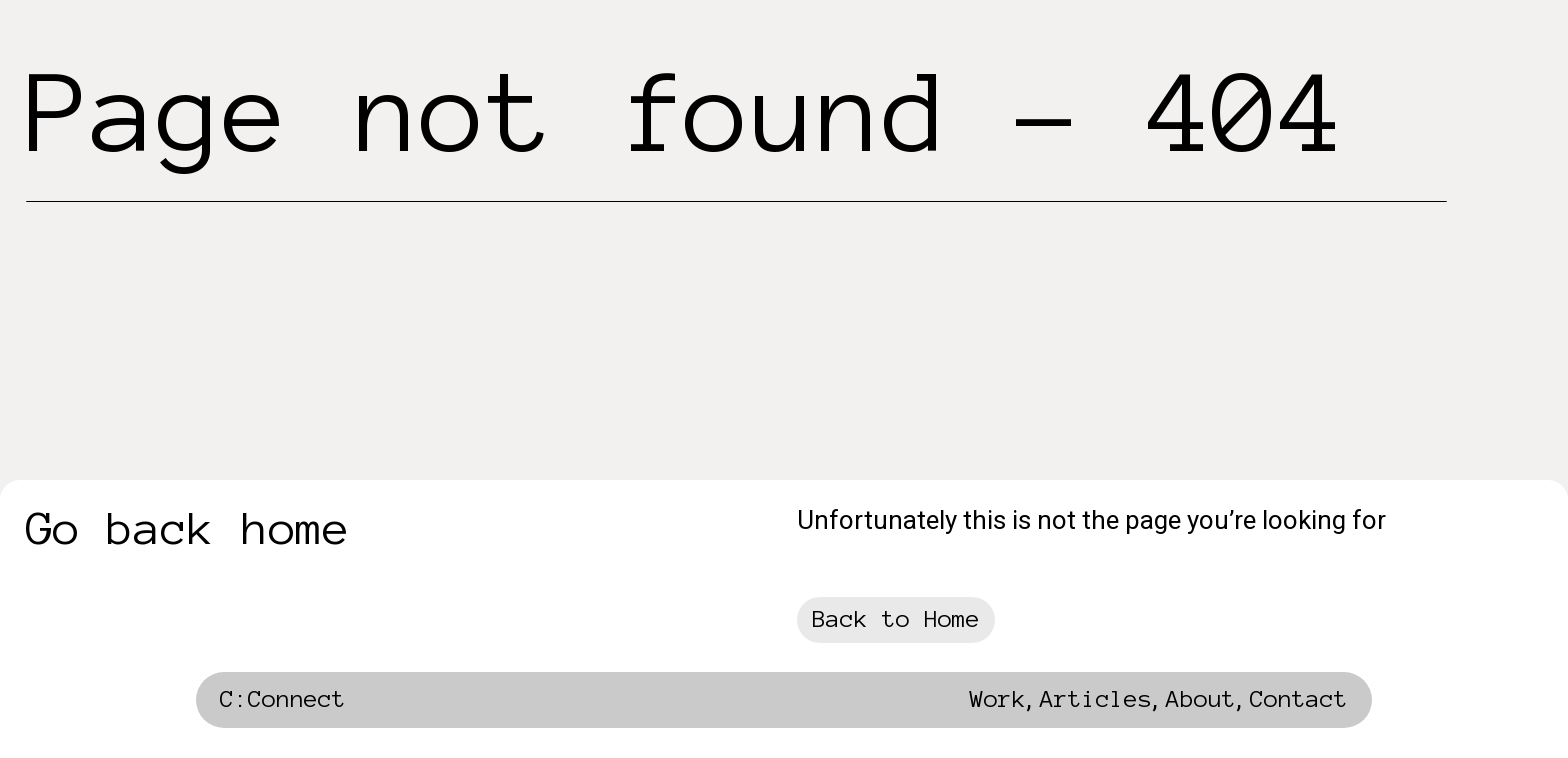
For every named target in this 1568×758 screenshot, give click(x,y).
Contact (1299, 699)
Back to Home (896, 619)
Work (998, 699)
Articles (1096, 699)
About (1201, 699)
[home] (283, 705)
